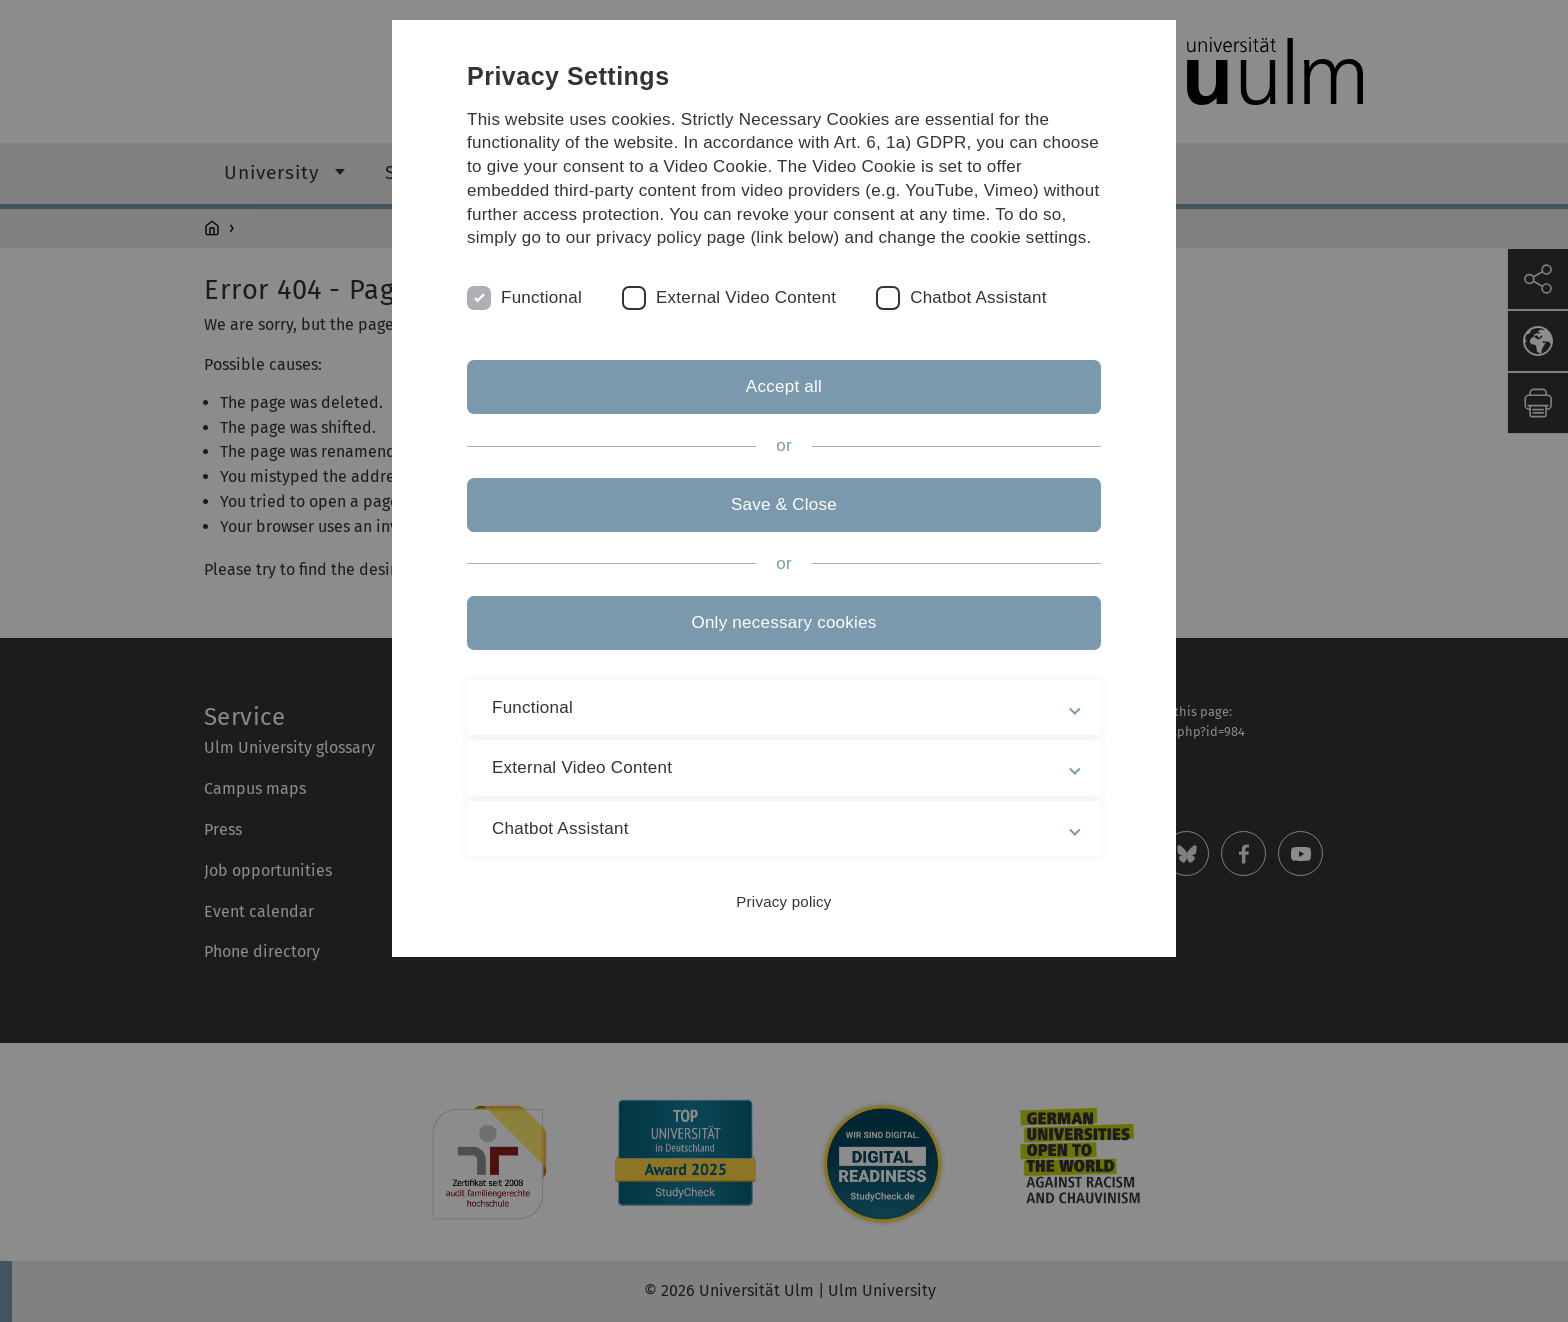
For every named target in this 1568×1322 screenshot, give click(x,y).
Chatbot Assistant (978, 297)
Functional (541, 297)
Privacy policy (783, 901)
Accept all (784, 386)
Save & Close (784, 504)
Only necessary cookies (783, 622)
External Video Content (746, 297)
